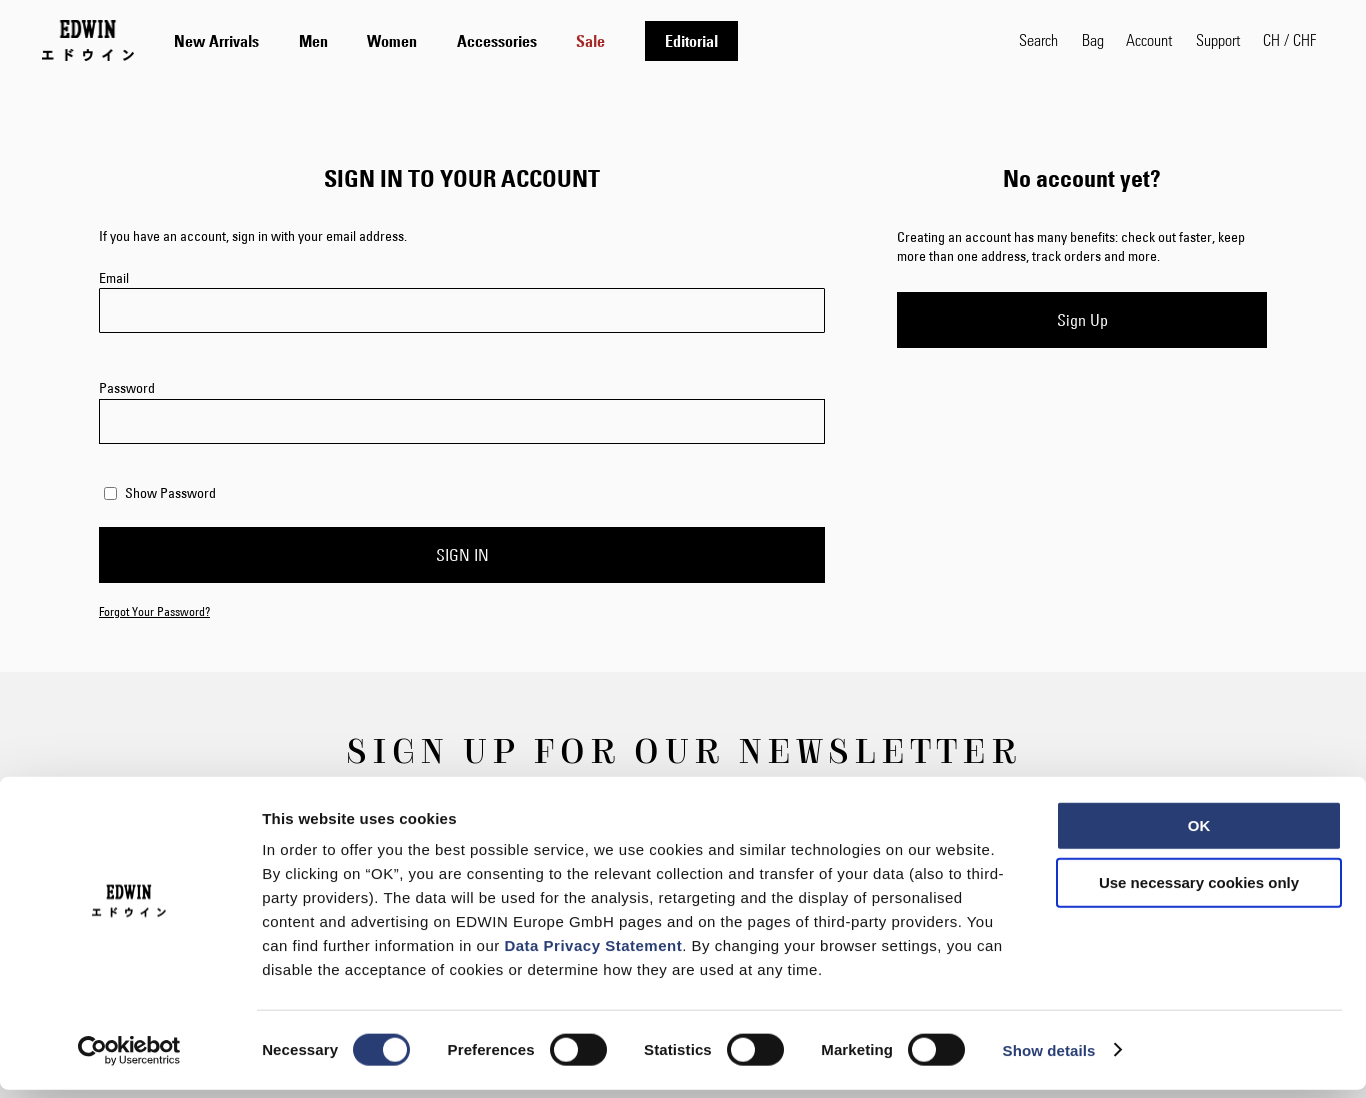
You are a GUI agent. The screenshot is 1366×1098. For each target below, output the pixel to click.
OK (1199, 833)
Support (1218, 39)
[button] (1289, 40)
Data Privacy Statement (593, 953)
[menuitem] (216, 41)
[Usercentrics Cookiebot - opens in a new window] (129, 1059)
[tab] (576, 40)
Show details (1049, 1058)
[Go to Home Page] (88, 40)
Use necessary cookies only (1199, 891)
